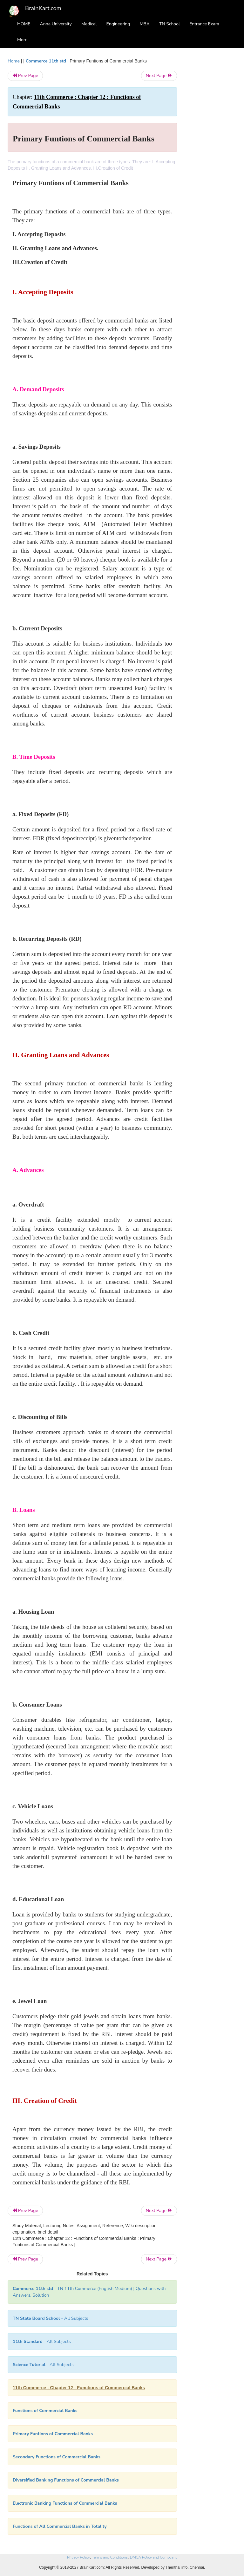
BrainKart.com (43, 8)
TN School (169, 24)
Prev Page (25, 76)
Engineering (118, 24)
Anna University (56, 24)
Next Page (159, 76)
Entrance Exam (204, 24)
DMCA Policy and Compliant (153, 2557)
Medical (89, 24)
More (22, 40)
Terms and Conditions (110, 2557)
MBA (144, 24)
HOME (23, 24)
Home (14, 61)
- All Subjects (50, 2318)
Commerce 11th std (46, 61)
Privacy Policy (78, 2557)
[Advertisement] (211, 153)
